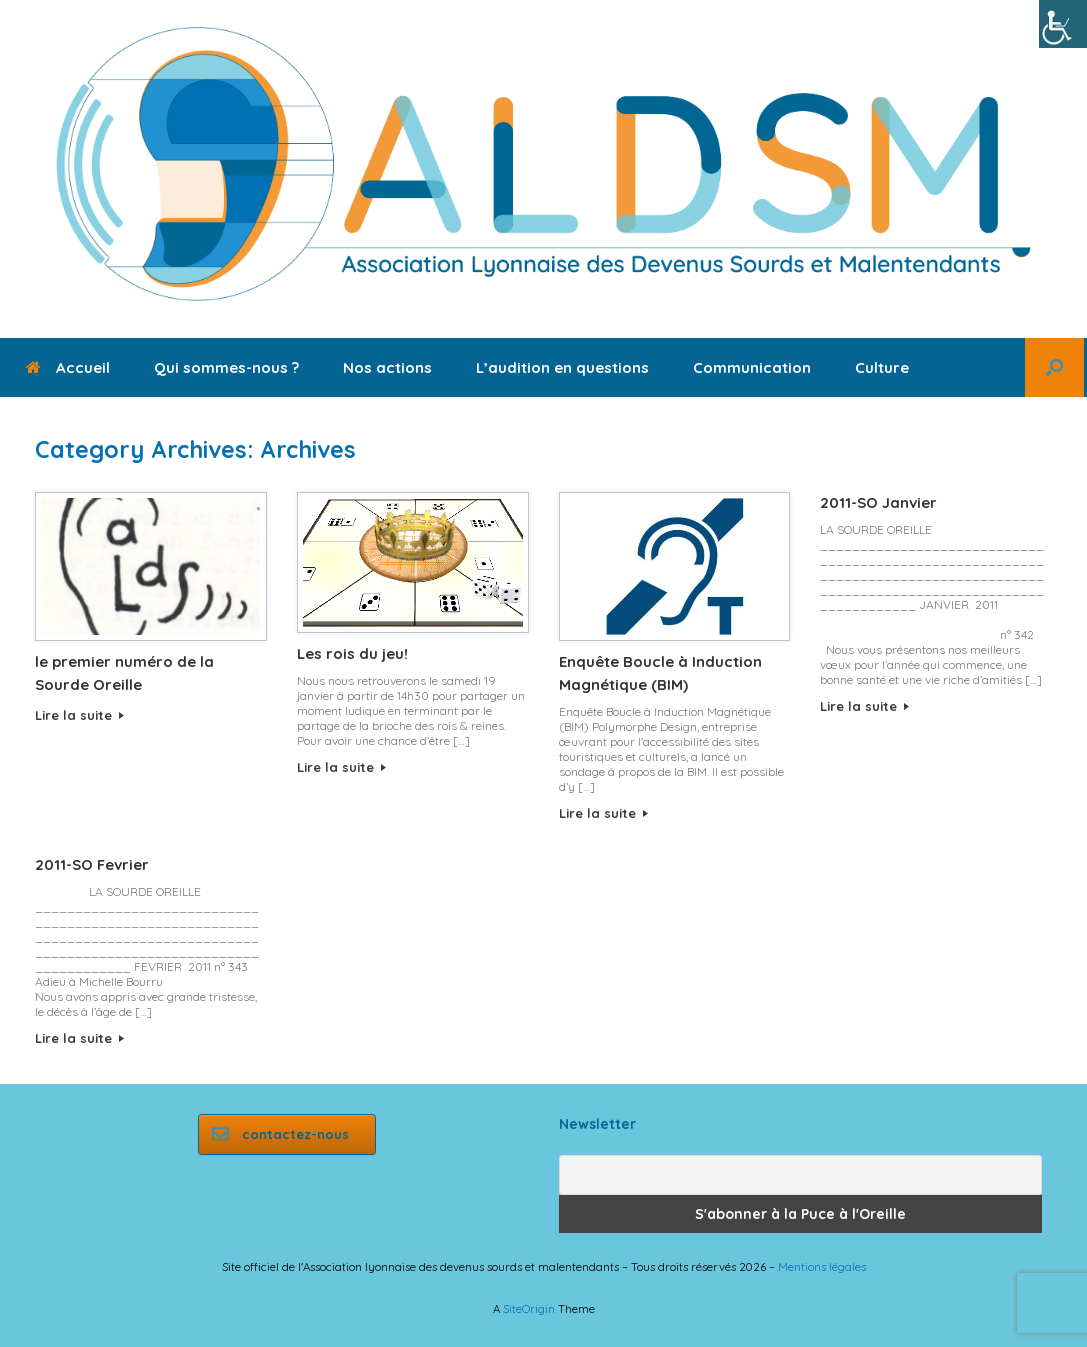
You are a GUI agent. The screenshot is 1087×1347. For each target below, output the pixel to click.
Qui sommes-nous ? (226, 367)
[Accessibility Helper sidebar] (1063, 24)
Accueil (68, 367)
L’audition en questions (562, 367)
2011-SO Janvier (878, 502)
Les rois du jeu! (352, 653)
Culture (882, 367)
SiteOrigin (529, 1308)
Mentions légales (822, 1266)
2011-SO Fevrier (92, 864)
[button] (1054, 367)
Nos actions (387, 367)
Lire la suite (79, 715)
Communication (752, 367)
